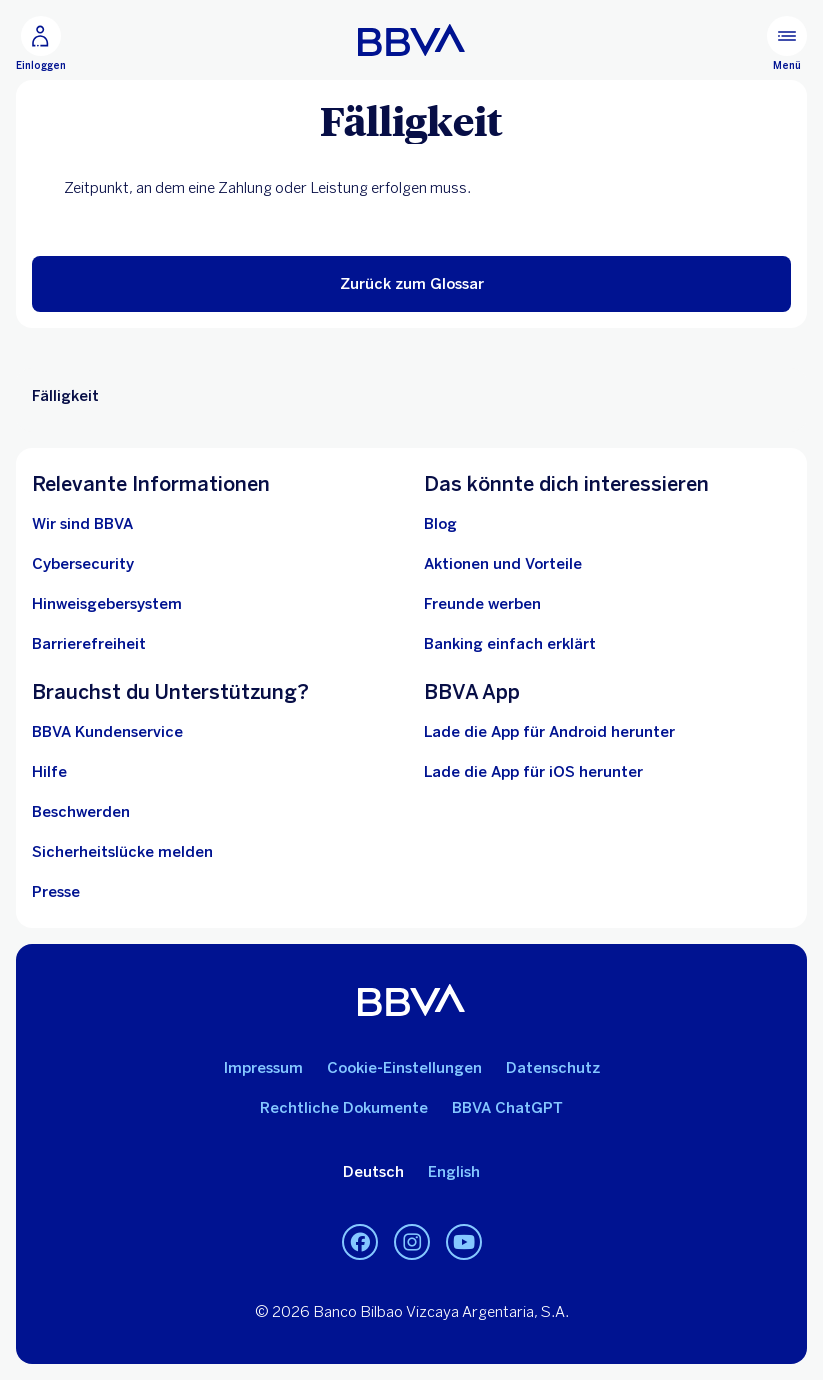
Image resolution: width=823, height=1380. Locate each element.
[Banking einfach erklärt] (510, 644)
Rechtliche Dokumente (344, 1108)
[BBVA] (411, 40)
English (454, 1172)
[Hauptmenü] (787, 44)
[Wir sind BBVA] (82, 524)
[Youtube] (464, 1242)
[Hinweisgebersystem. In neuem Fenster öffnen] (107, 604)
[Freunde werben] (482, 604)
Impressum (263, 1068)
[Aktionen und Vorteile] (503, 564)
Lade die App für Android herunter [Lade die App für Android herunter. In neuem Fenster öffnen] (549, 732)
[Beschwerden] (81, 812)
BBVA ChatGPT (507, 1108)
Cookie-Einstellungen (404, 1068)
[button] (411, 284)
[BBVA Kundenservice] (107, 732)
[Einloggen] (41, 44)
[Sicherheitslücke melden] (122, 852)
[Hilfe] (49, 772)
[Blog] (440, 524)
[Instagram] (412, 1242)
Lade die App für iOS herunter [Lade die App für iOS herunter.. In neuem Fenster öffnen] (533, 772)
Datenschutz (553, 1068)
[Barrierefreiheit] (89, 644)
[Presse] (56, 892)
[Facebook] (360, 1242)
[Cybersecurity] (83, 564)
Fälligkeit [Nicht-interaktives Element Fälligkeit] (65, 396)
